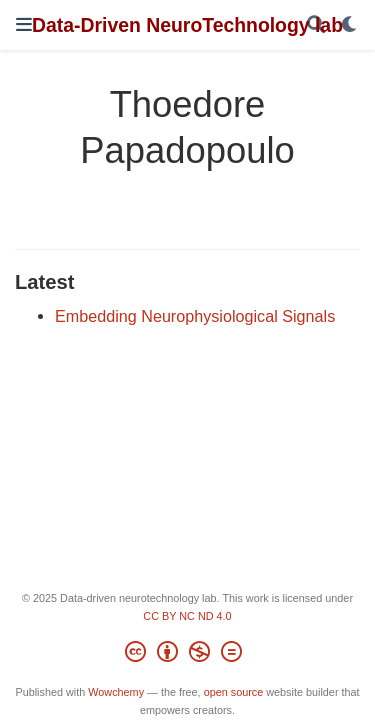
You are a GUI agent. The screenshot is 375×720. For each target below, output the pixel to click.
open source (234, 692)
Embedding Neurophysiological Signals (195, 316)
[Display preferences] (350, 25)
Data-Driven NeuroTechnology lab (187, 25)
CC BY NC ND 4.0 (187, 616)
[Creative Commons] (187, 655)
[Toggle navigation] (24, 24)
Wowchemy (116, 692)
